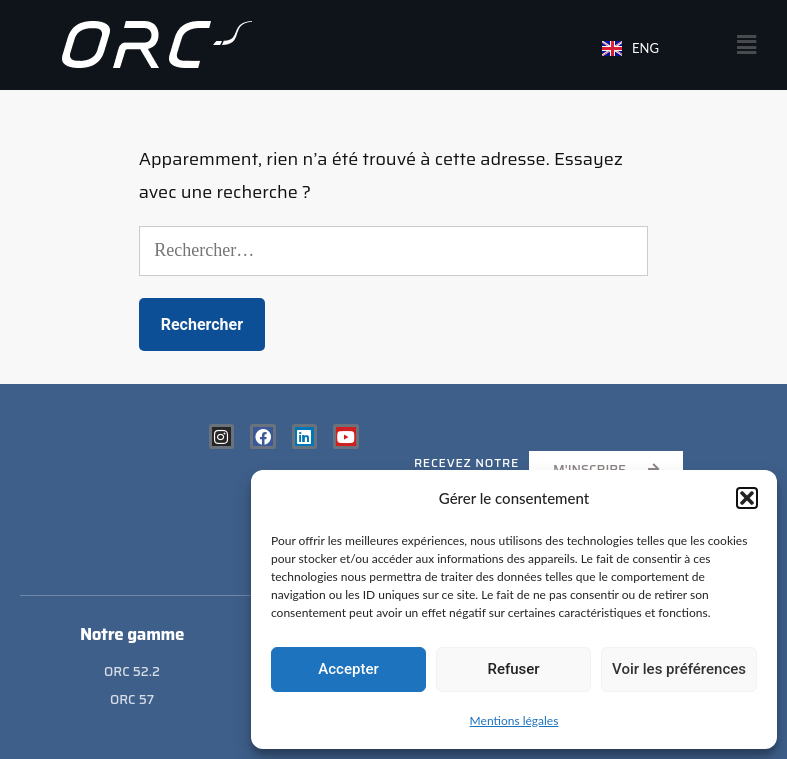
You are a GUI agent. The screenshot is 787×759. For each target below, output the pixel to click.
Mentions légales (514, 720)
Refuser (513, 669)
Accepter (348, 669)
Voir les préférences (679, 669)
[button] (747, 498)
